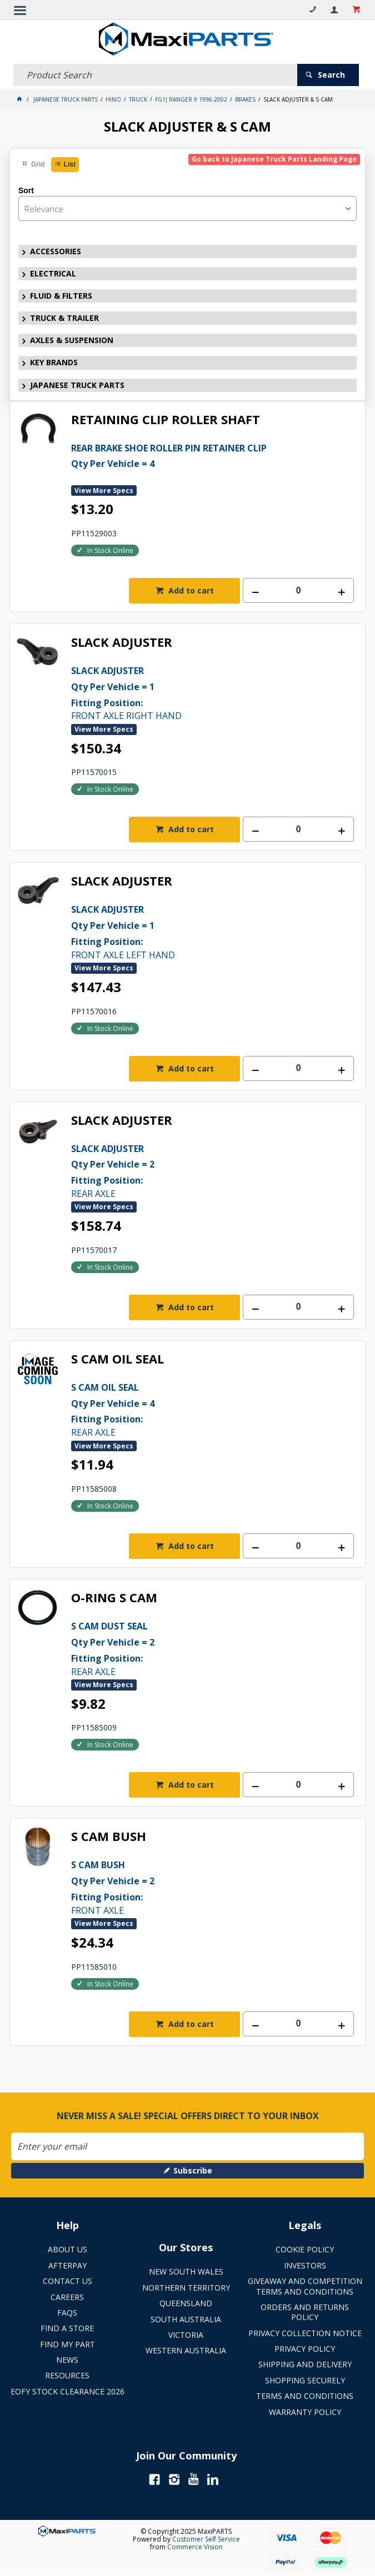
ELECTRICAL (53, 273)
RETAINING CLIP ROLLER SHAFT (165, 419)
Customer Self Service (206, 2539)
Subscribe (192, 2170)
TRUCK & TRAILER (64, 318)
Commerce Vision (195, 2547)
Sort (26, 190)
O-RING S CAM (114, 1598)
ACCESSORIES (55, 251)
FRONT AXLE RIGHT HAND (212, 692)
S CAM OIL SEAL (117, 1359)
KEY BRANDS (54, 362)
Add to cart (190, 590)
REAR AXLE (212, 1170)
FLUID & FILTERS (61, 295)
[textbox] (155, 75)
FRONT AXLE (212, 1886)
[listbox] (187, 208)
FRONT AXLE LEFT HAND (212, 931)
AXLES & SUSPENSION (71, 340)
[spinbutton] (298, 590)
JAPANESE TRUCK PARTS (77, 385)
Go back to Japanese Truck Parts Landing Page (274, 159)
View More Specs (103, 490)
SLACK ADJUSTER (121, 642)
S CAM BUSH (108, 1836)
